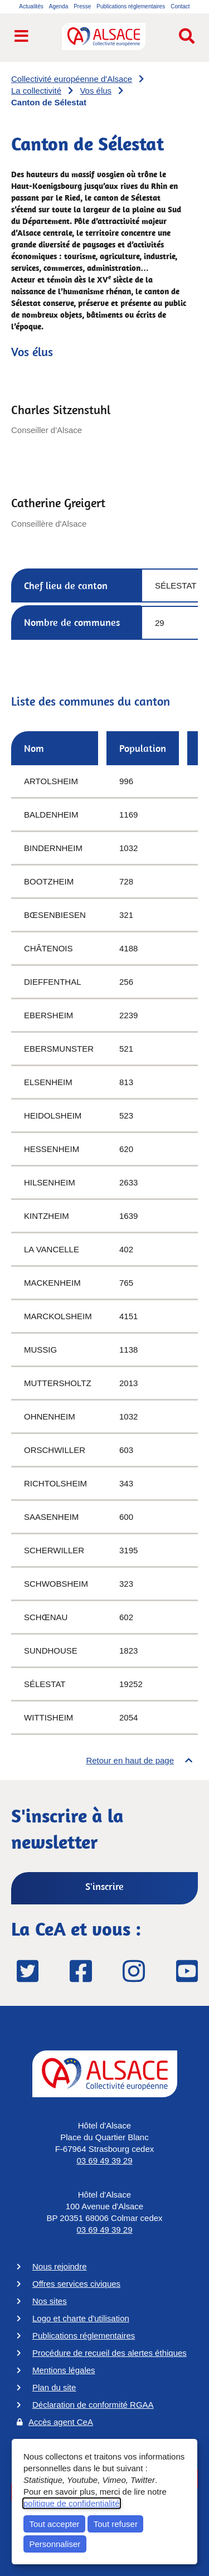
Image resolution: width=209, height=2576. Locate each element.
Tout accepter (55, 2524)
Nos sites (49, 2301)
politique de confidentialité (71, 2503)
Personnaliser (55, 2544)
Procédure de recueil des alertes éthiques (109, 2353)
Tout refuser (116, 2524)
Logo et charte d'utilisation (80, 2318)
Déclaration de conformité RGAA (93, 2404)
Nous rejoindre (59, 2266)
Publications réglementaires (83, 2335)
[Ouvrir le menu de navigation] (21, 36)
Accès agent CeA (60, 2422)
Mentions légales (63, 2370)
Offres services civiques (76, 2283)
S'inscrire (104, 1886)
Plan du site (54, 2387)
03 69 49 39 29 (104, 2160)
